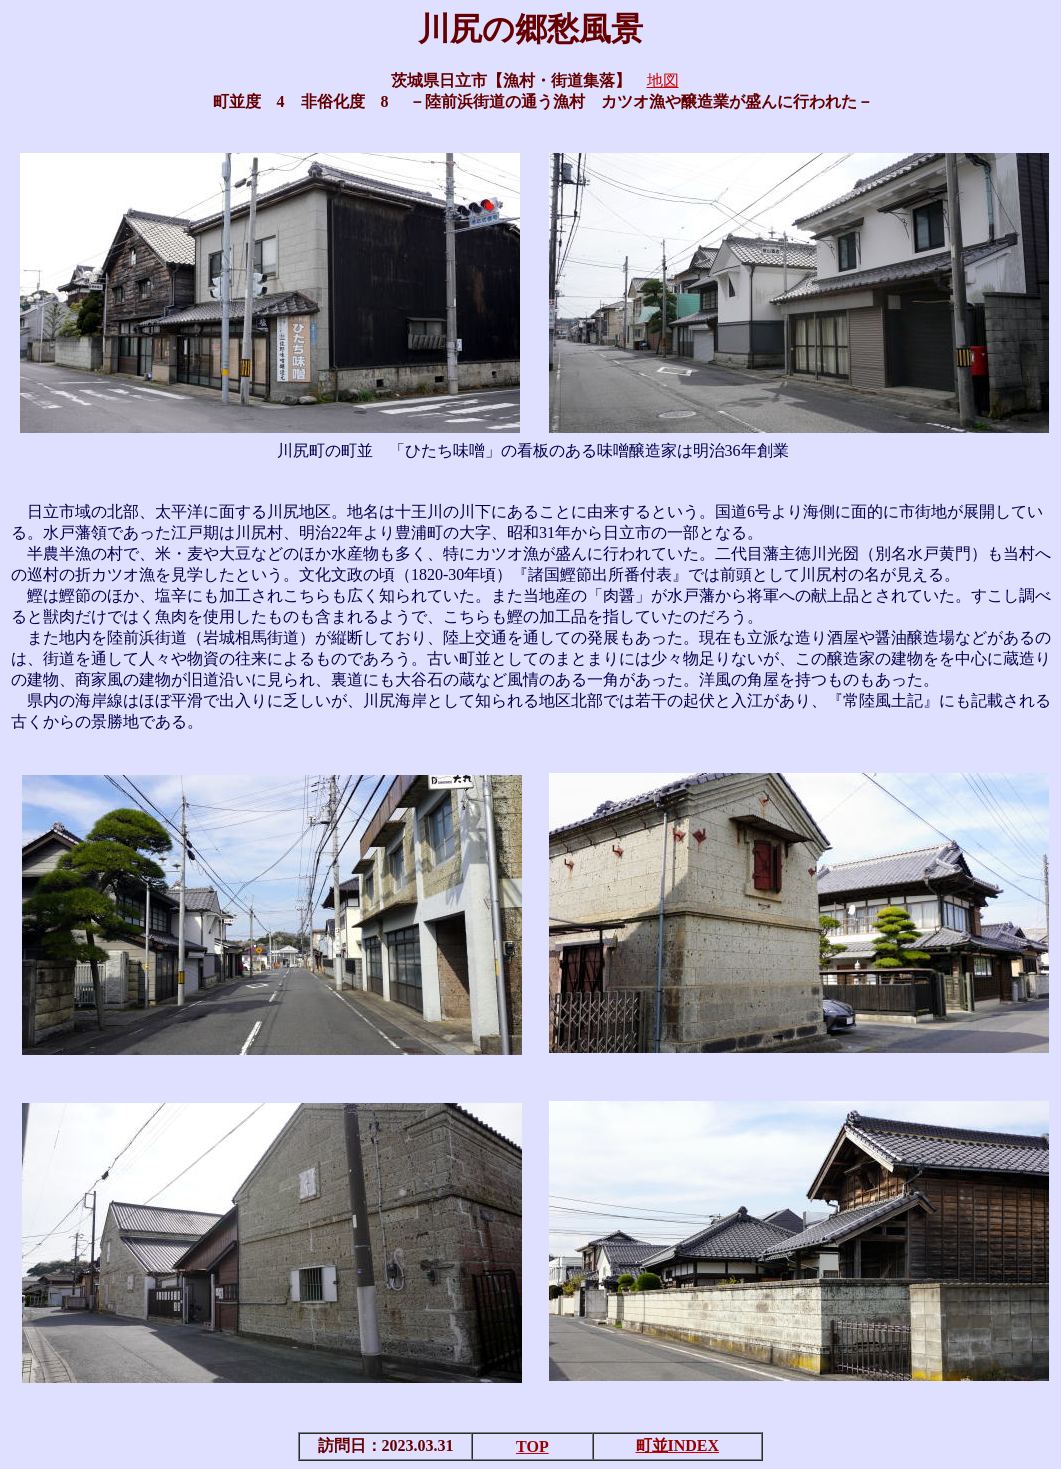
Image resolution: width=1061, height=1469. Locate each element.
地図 (663, 80)
